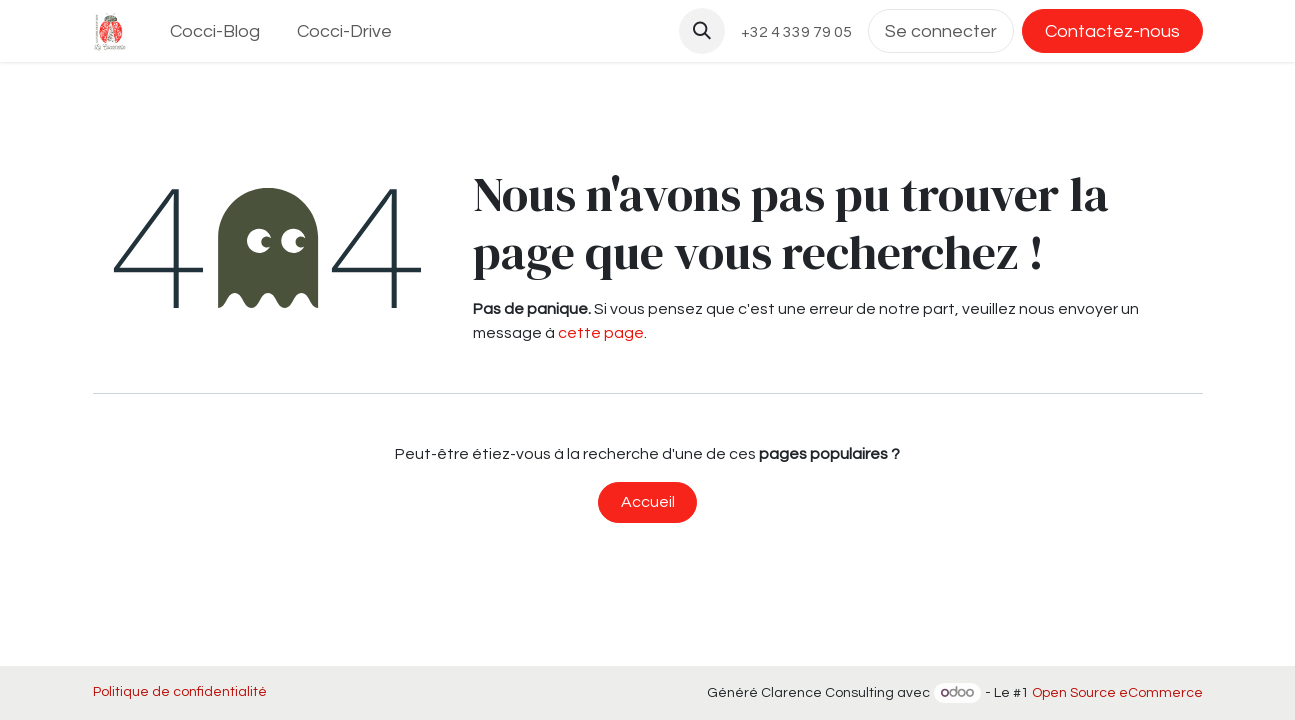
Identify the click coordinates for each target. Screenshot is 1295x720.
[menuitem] (214, 31)
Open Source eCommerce (1117, 693)
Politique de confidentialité (180, 692)
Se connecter (941, 31)
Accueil (648, 502)
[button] (702, 31)
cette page (601, 333)
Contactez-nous (1112, 31)
